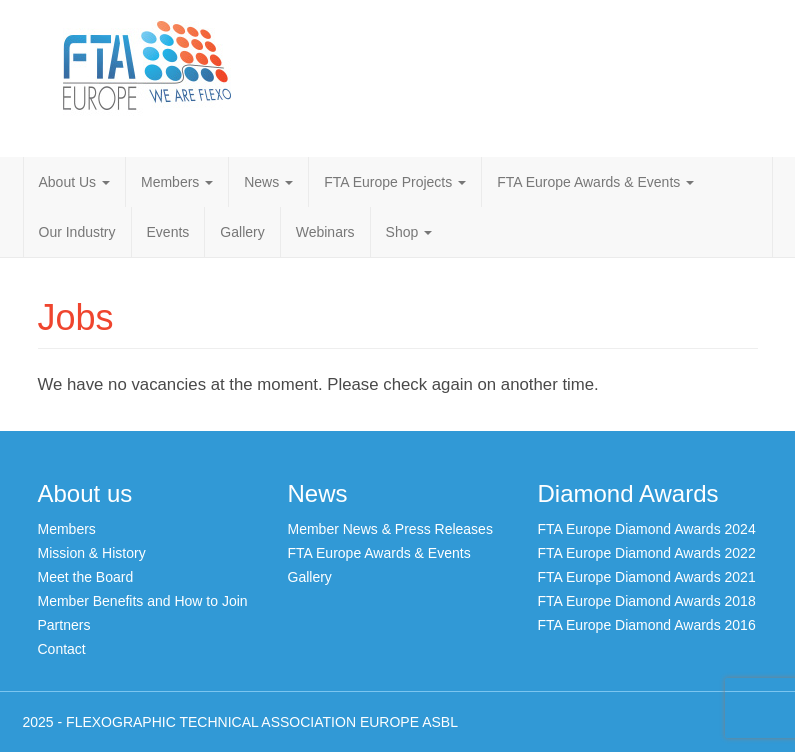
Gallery (242, 232)
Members (177, 182)
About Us (74, 182)
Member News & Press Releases (390, 529)
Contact (62, 649)
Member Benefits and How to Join (143, 601)
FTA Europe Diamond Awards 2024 (647, 529)
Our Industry (77, 232)
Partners (64, 625)
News (268, 182)
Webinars (325, 232)
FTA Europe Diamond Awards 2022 (647, 553)
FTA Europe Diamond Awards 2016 (647, 625)
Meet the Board (86, 577)
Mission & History (92, 553)
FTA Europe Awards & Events (595, 182)
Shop (409, 232)
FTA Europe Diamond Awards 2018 (647, 601)
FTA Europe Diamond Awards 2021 (647, 577)
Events (168, 232)
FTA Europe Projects (395, 182)
